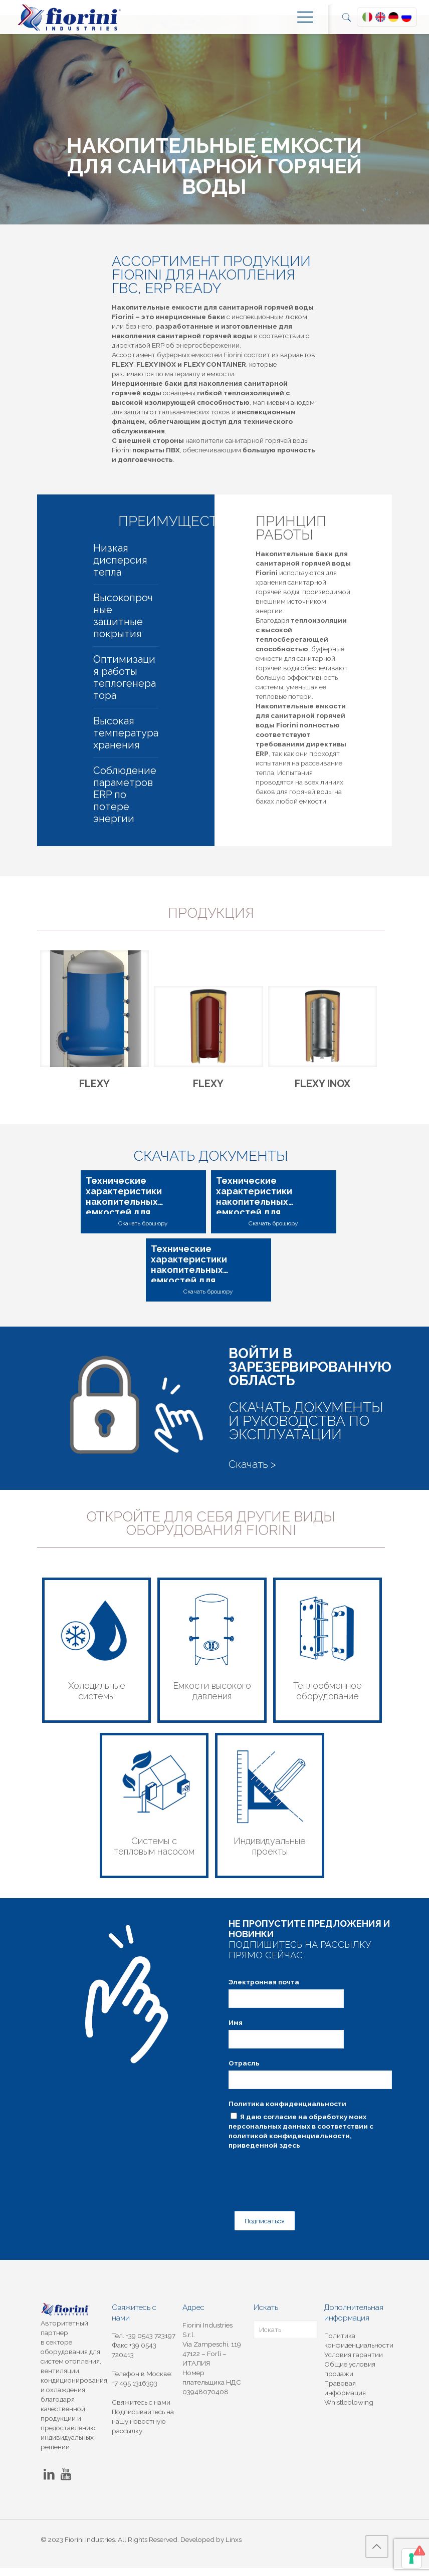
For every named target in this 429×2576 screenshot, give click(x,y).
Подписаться (260, 2230)
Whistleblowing (348, 2410)
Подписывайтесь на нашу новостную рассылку (143, 2429)
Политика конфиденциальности (287, 2118)
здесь (289, 2159)
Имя (236, 2036)
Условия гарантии (353, 2363)
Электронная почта (264, 1996)
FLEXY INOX (322, 1089)
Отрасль (244, 2077)
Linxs (234, 2547)
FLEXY (94, 1089)
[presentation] (305, 2186)
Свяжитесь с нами (141, 2410)
